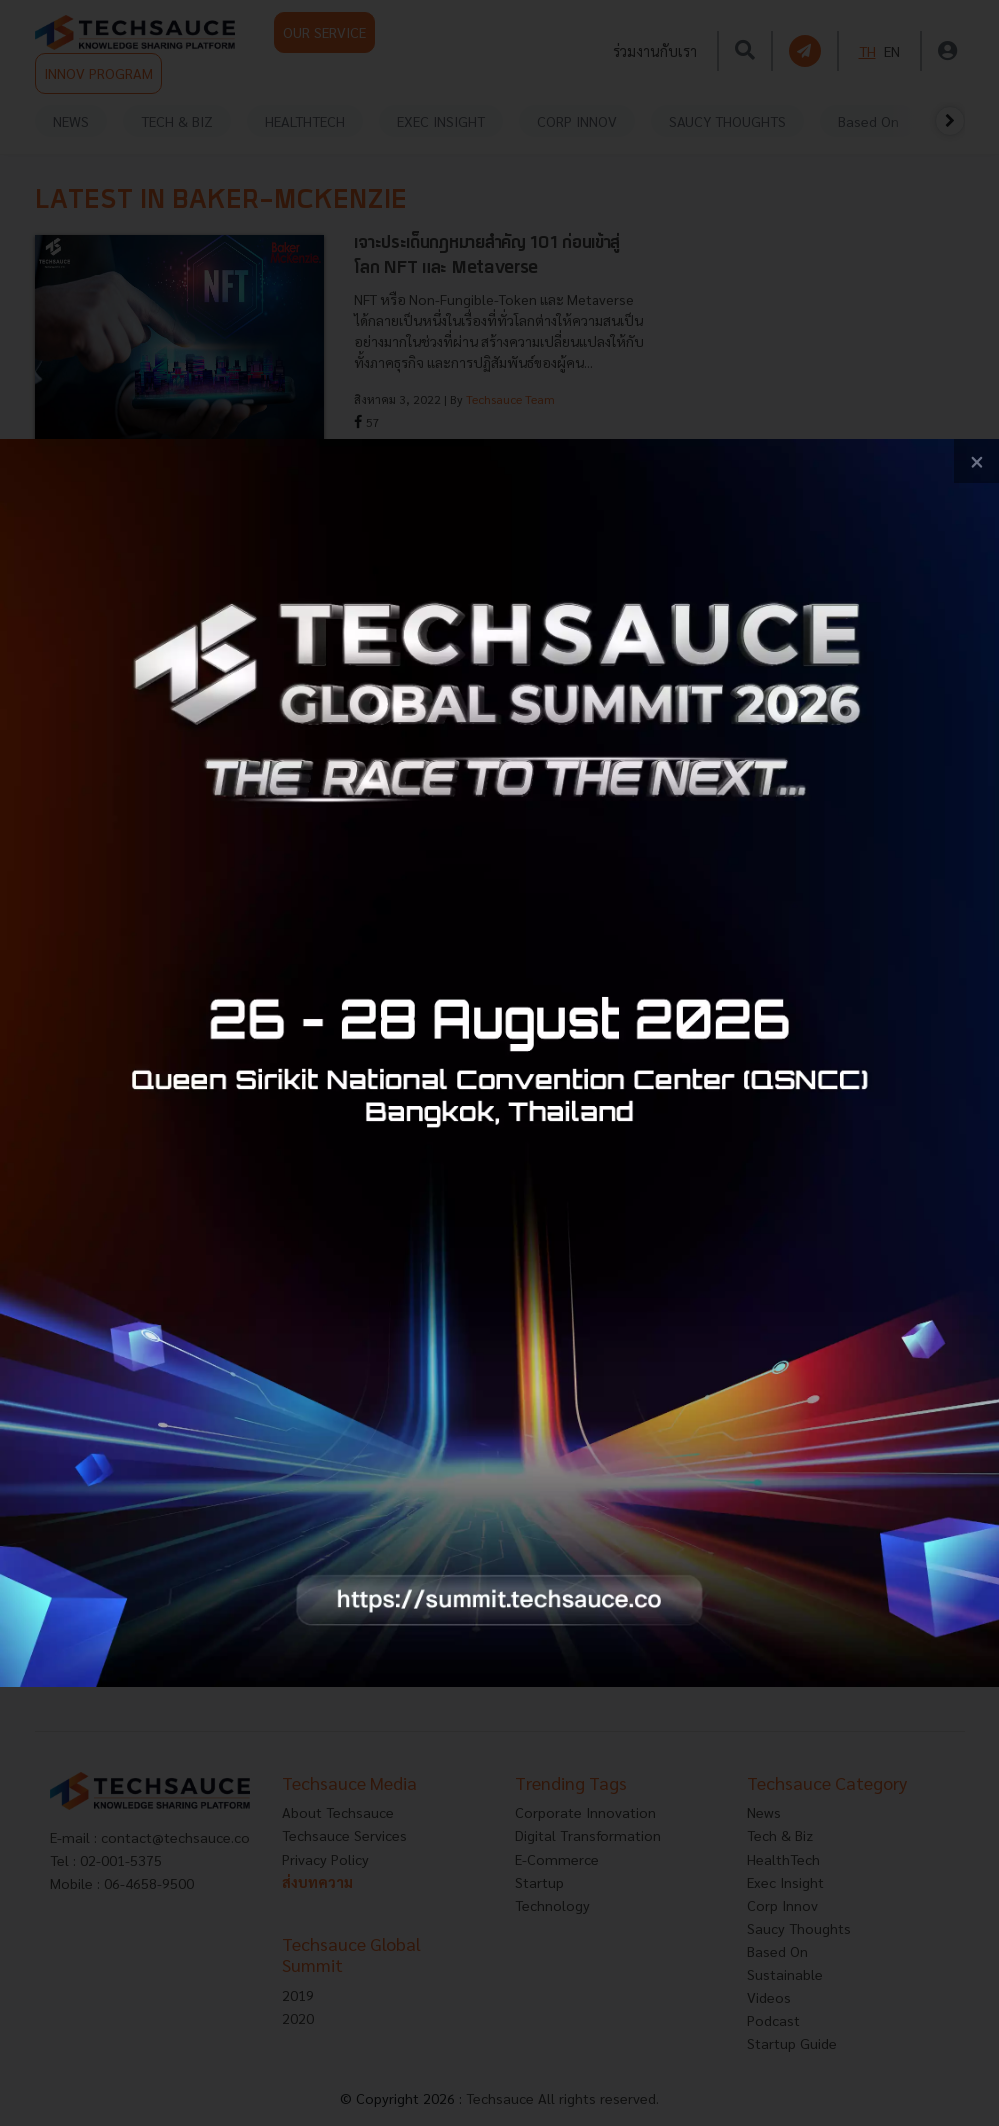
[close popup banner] (976, 461)
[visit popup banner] (499, 1063)
